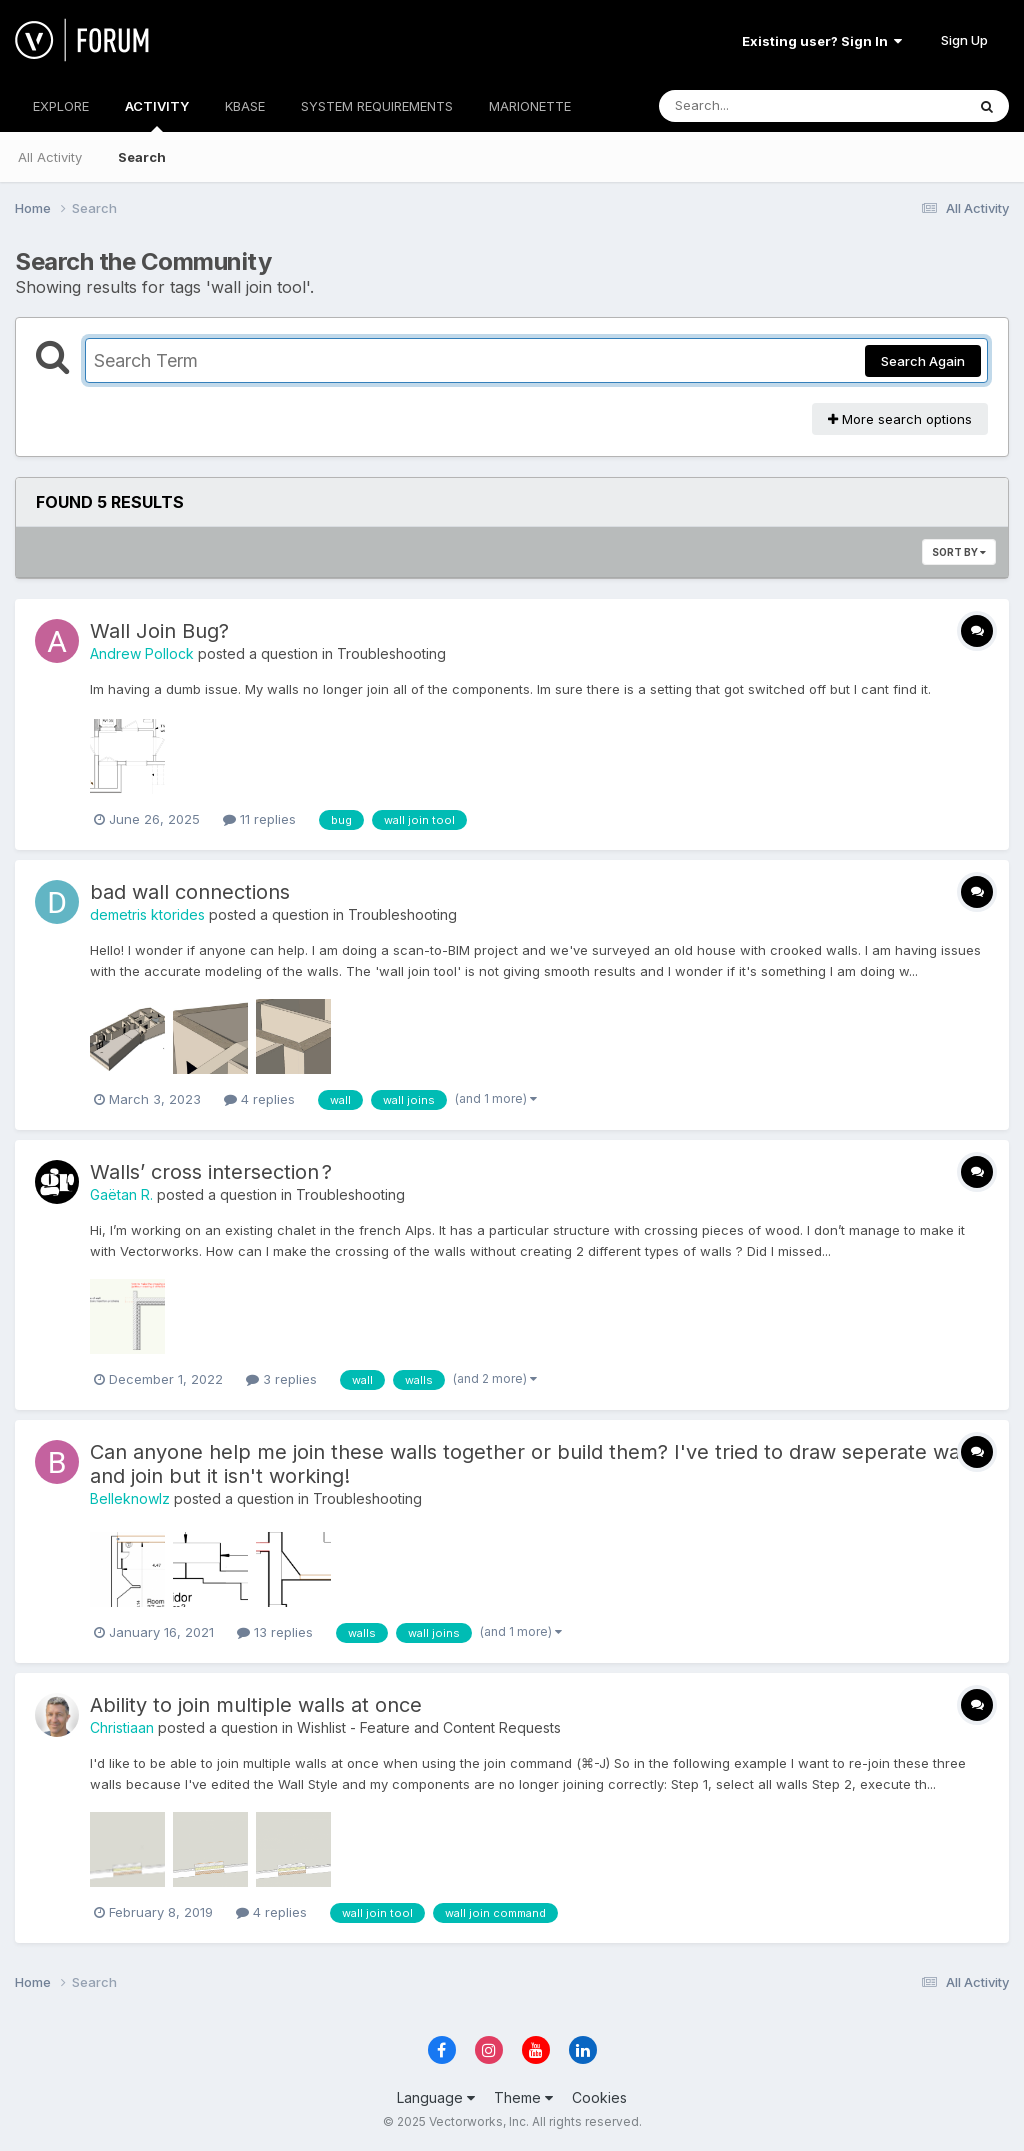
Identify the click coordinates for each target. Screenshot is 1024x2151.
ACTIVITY (157, 115)
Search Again (923, 361)
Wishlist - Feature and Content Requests (429, 1727)
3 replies (281, 1379)
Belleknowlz (130, 1498)
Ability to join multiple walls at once (256, 1705)
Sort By (959, 552)
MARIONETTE (530, 106)
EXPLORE (61, 106)
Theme (523, 2097)
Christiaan (122, 1727)
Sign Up (964, 40)
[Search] (757, 106)
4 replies (259, 1099)
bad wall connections (190, 892)
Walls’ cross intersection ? (211, 1172)
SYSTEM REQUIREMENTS (377, 106)
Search (142, 157)
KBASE (245, 106)
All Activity (50, 157)
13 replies (275, 1632)
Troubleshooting (391, 653)
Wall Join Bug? (159, 631)
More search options (900, 419)
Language (436, 2097)
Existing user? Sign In (822, 41)
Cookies (599, 2097)
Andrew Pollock (142, 653)
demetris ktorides (147, 914)
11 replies (259, 819)
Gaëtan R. (121, 1194)
